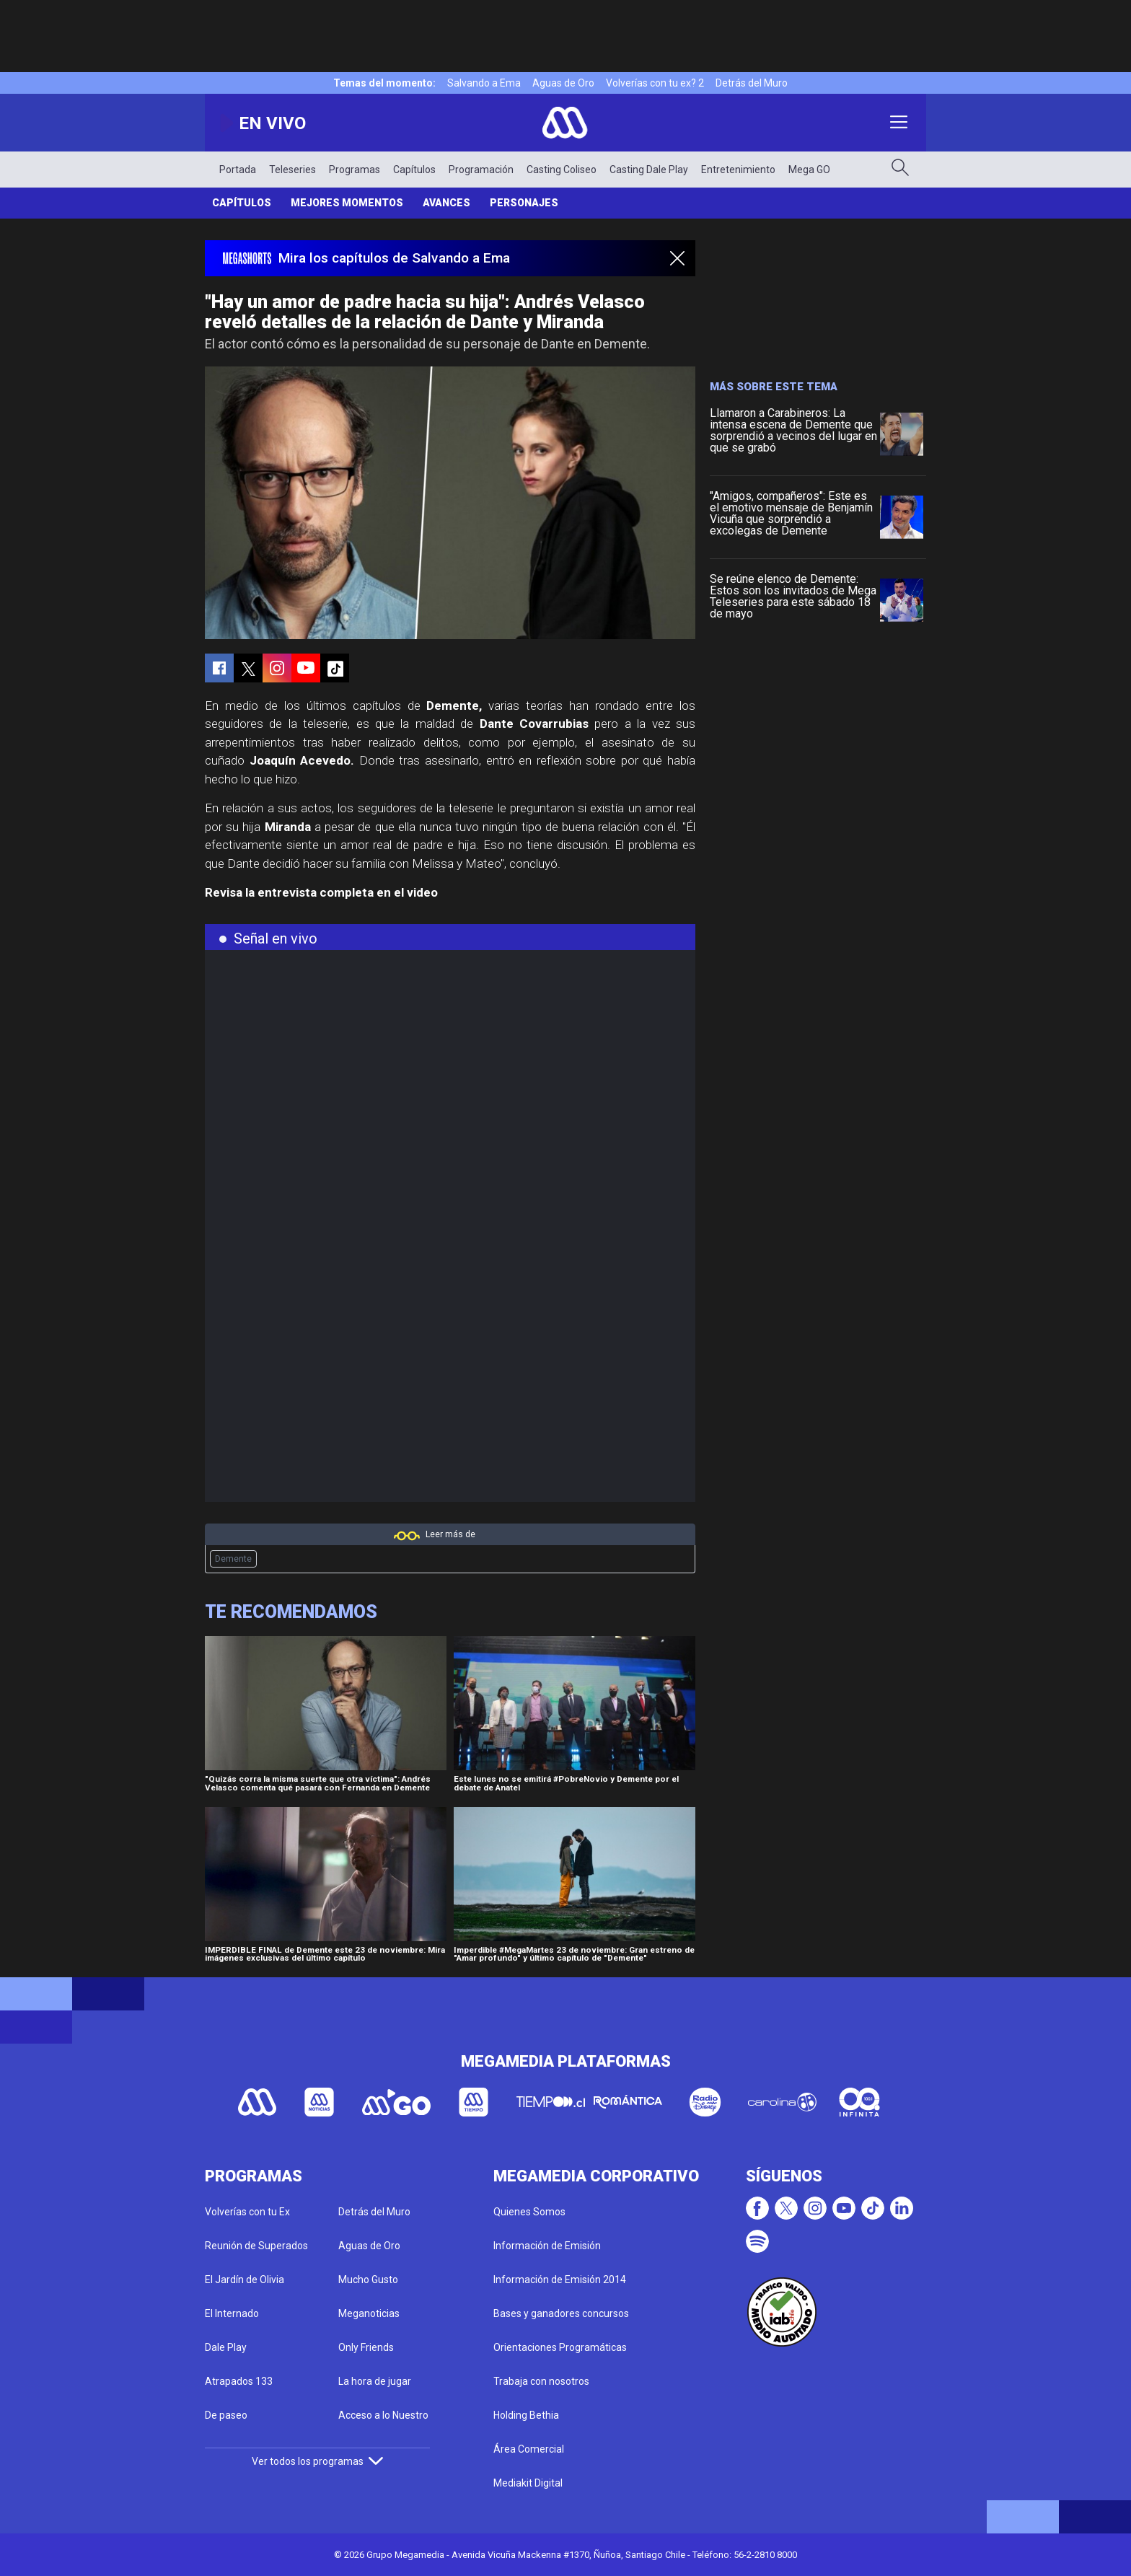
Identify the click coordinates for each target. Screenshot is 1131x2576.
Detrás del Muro (752, 83)
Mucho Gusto (368, 2279)
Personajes (524, 202)
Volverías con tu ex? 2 (655, 83)
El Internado (232, 2313)
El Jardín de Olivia (244, 2279)
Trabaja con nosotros (541, 2381)
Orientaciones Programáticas (560, 2347)
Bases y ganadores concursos (561, 2313)
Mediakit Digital (528, 2483)
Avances (446, 202)
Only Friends (366, 2347)
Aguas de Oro (563, 83)
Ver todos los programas (317, 2461)
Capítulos (414, 169)
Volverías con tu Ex (247, 2211)
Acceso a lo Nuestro (383, 2415)
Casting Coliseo (562, 169)
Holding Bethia (526, 2415)
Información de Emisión (547, 2245)
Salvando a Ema (484, 83)
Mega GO (809, 169)
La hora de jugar (374, 2381)
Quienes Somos (529, 2211)
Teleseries (292, 169)
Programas (354, 169)
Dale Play (226, 2347)
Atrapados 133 (239, 2381)
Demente (233, 1559)
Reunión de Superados (256, 2245)
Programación (481, 169)
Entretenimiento (738, 169)
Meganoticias (369, 2313)
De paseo (226, 2415)
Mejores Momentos (347, 202)
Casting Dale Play (648, 169)
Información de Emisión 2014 (559, 2279)
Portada (237, 169)
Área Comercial (528, 2449)
